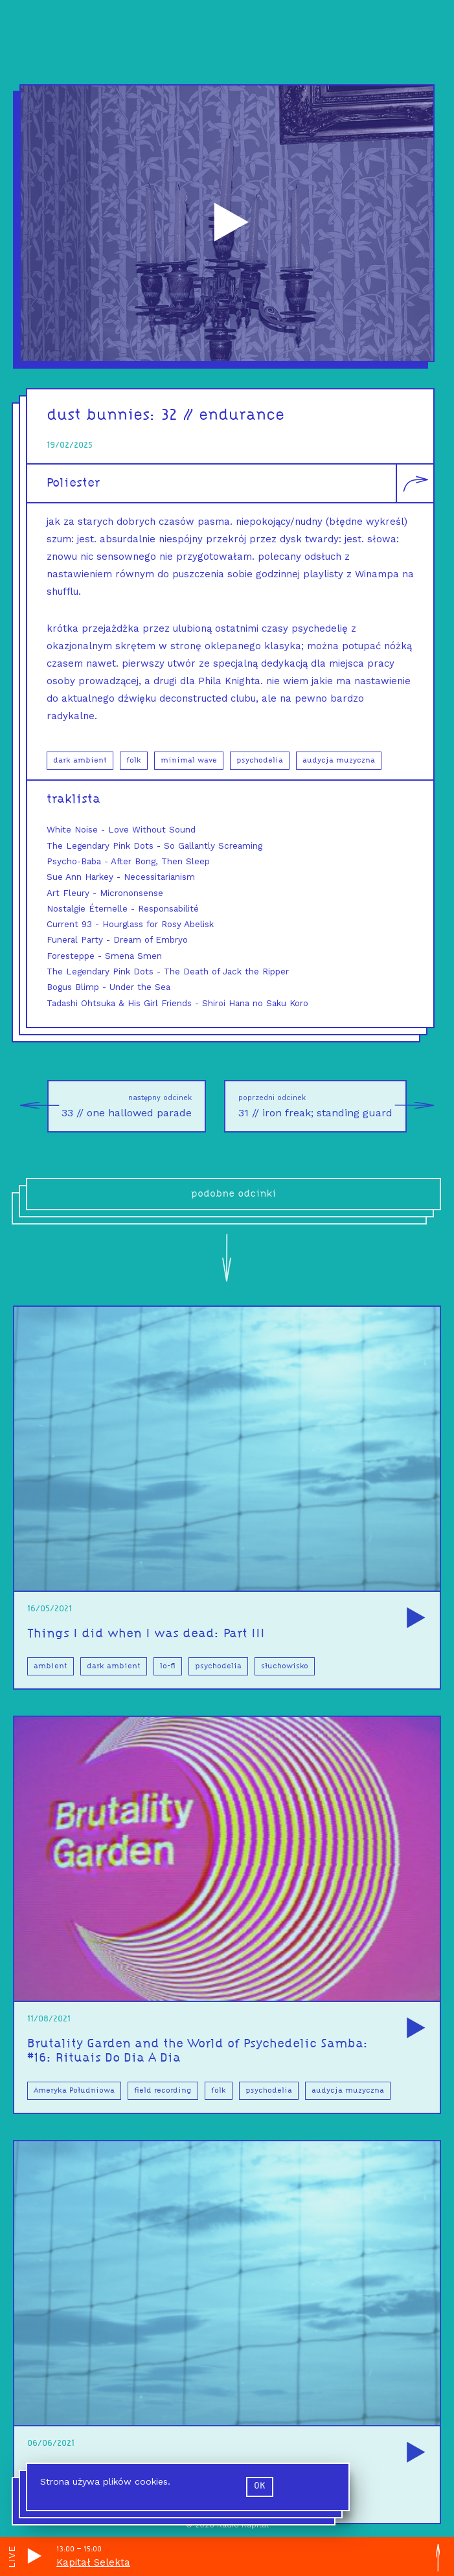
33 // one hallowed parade (119, 1106)
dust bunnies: (104, 415)
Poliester (73, 483)
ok (260, 2486)
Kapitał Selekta (93, 2562)
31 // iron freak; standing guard (322, 1106)
